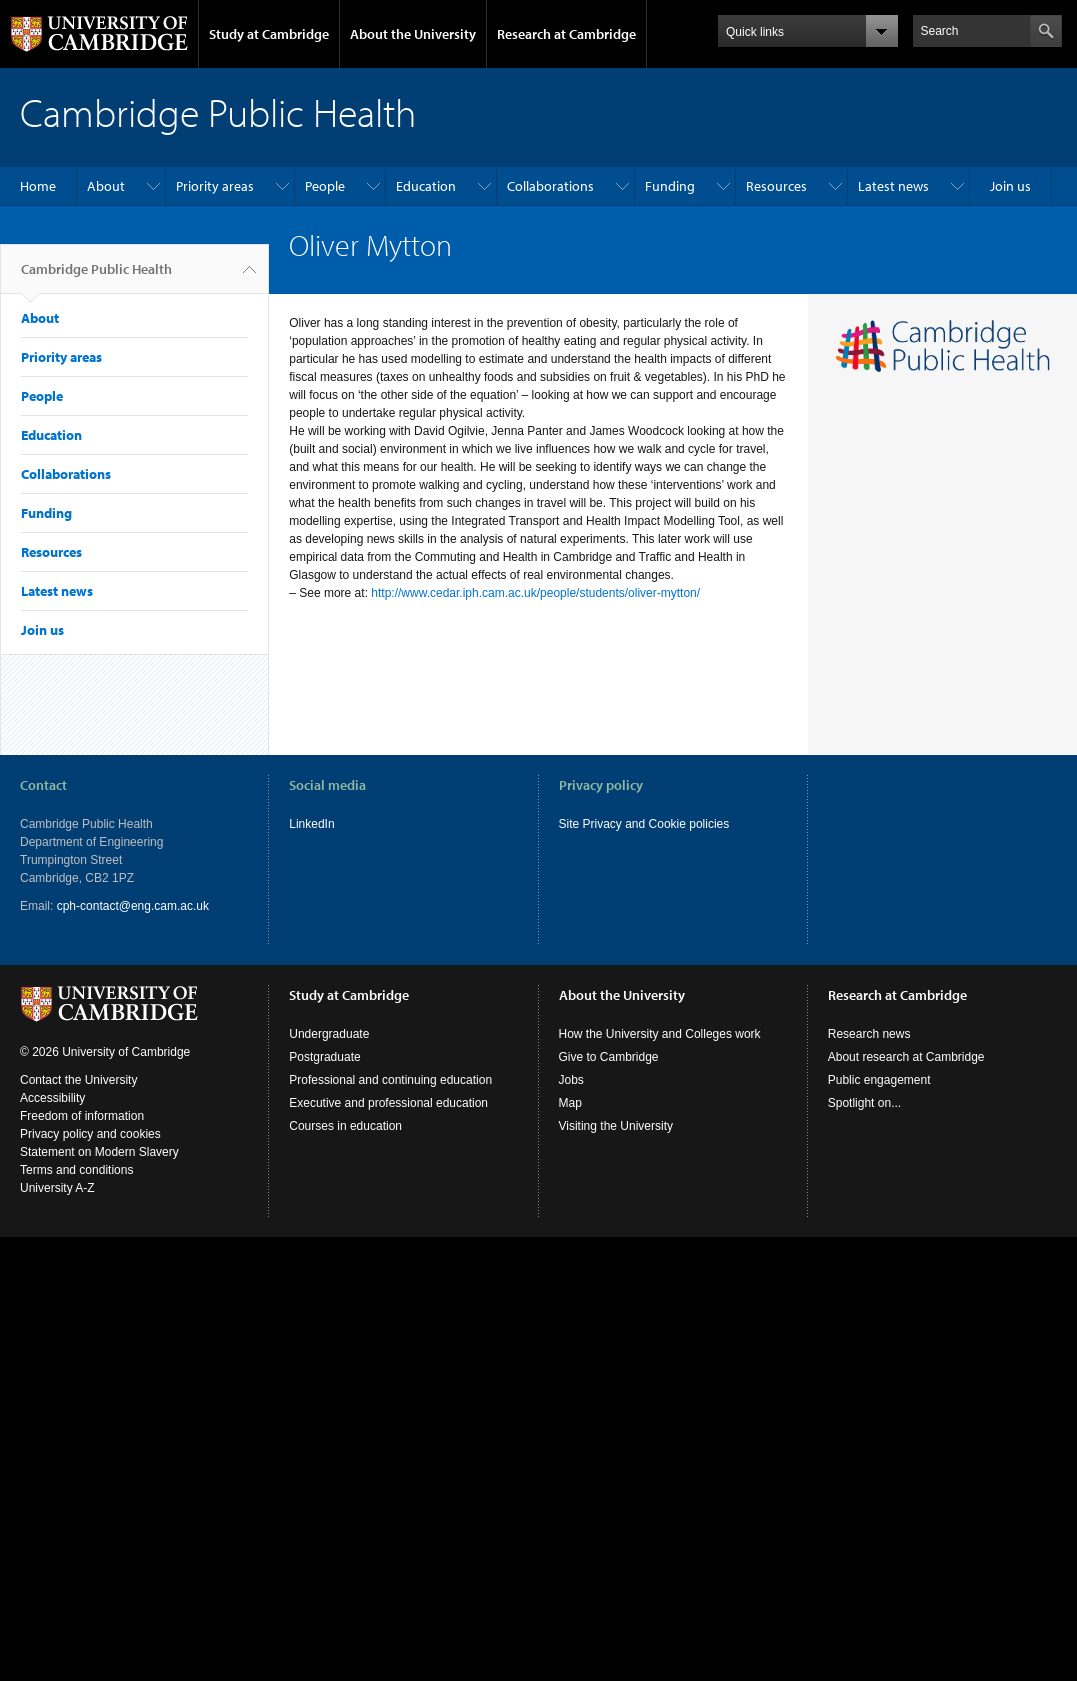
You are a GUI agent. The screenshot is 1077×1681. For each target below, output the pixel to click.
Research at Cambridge (566, 34)
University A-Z (57, 1188)
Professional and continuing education (390, 1080)
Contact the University (78, 1080)
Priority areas (215, 186)
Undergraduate (329, 1034)
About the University (413, 34)
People (325, 186)
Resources (776, 186)
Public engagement (879, 1080)
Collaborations (550, 186)
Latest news (893, 186)
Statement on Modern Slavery (99, 1152)
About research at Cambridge (906, 1057)
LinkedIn (311, 824)
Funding (670, 186)
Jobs (571, 1080)
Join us (1010, 186)
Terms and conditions (76, 1170)
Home (38, 186)
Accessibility (52, 1098)
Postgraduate (324, 1057)
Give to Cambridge (609, 1057)
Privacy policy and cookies (90, 1134)
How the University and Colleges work (660, 1034)
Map (570, 1103)
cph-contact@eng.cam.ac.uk (133, 906)
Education (426, 186)
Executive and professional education (388, 1103)
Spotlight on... (864, 1103)
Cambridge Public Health (96, 277)
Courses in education (345, 1126)
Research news (869, 1034)
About (106, 186)
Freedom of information (82, 1116)
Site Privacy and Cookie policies (644, 824)
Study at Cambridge (269, 34)
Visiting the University (616, 1126)
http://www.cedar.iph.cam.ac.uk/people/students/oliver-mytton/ (535, 593)
